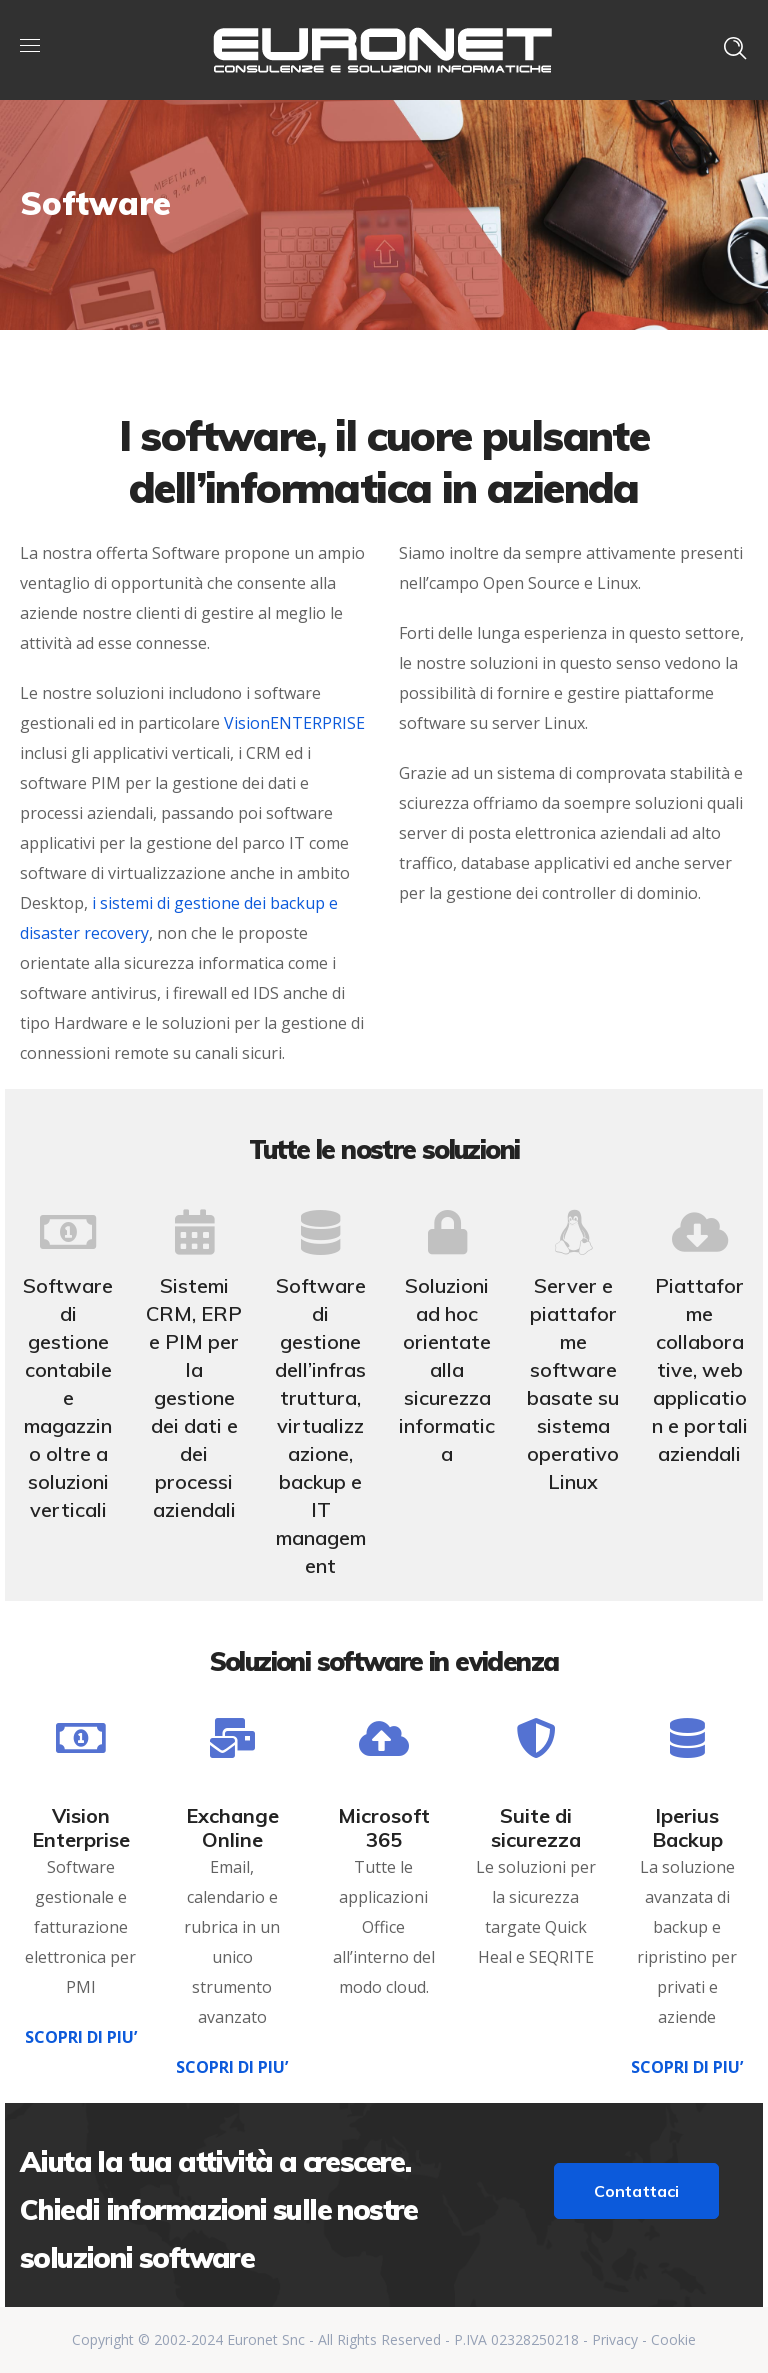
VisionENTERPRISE (294, 723)
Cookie (673, 2339)
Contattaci (637, 2191)
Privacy (615, 2339)
